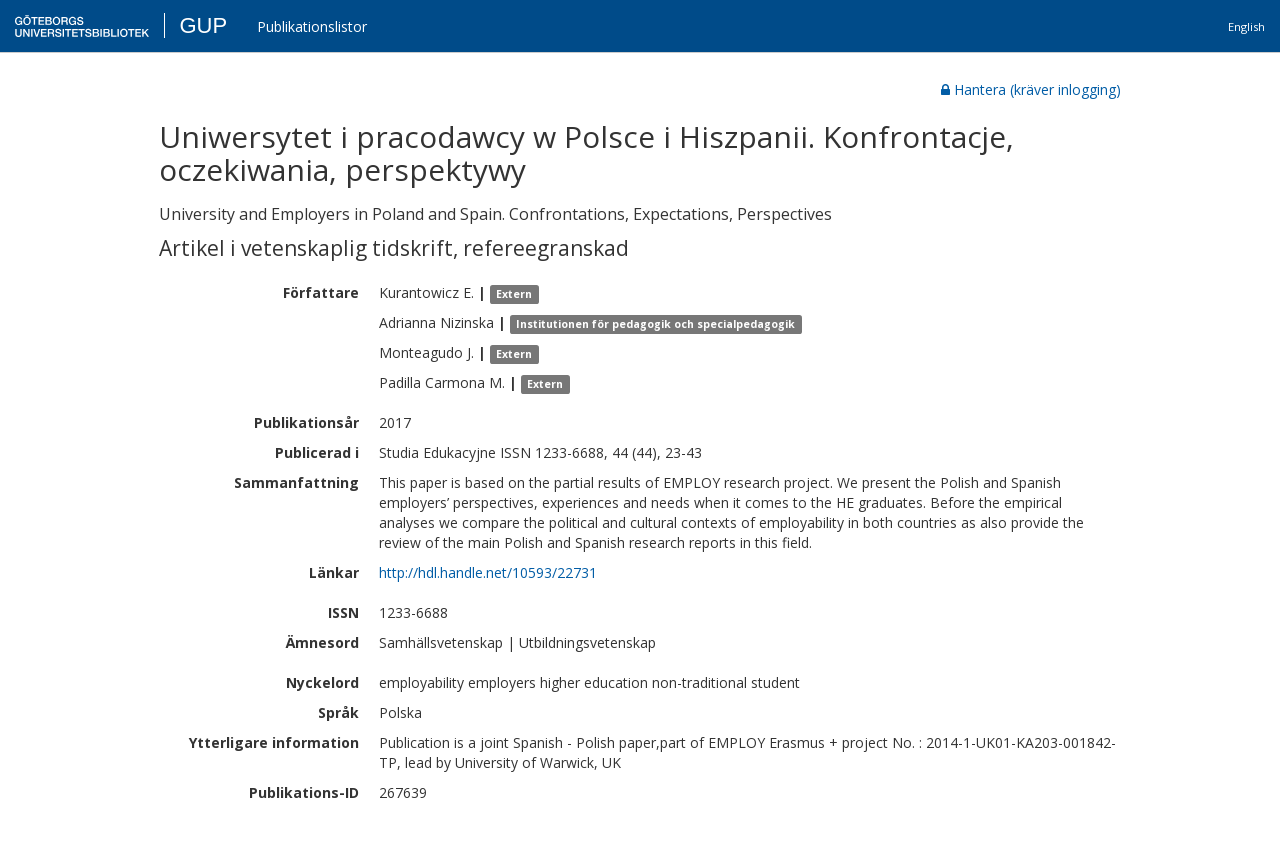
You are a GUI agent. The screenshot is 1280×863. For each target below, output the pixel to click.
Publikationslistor (312, 26)
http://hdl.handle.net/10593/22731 (488, 572)
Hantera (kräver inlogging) (1031, 89)
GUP (203, 25)
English (1246, 26)
